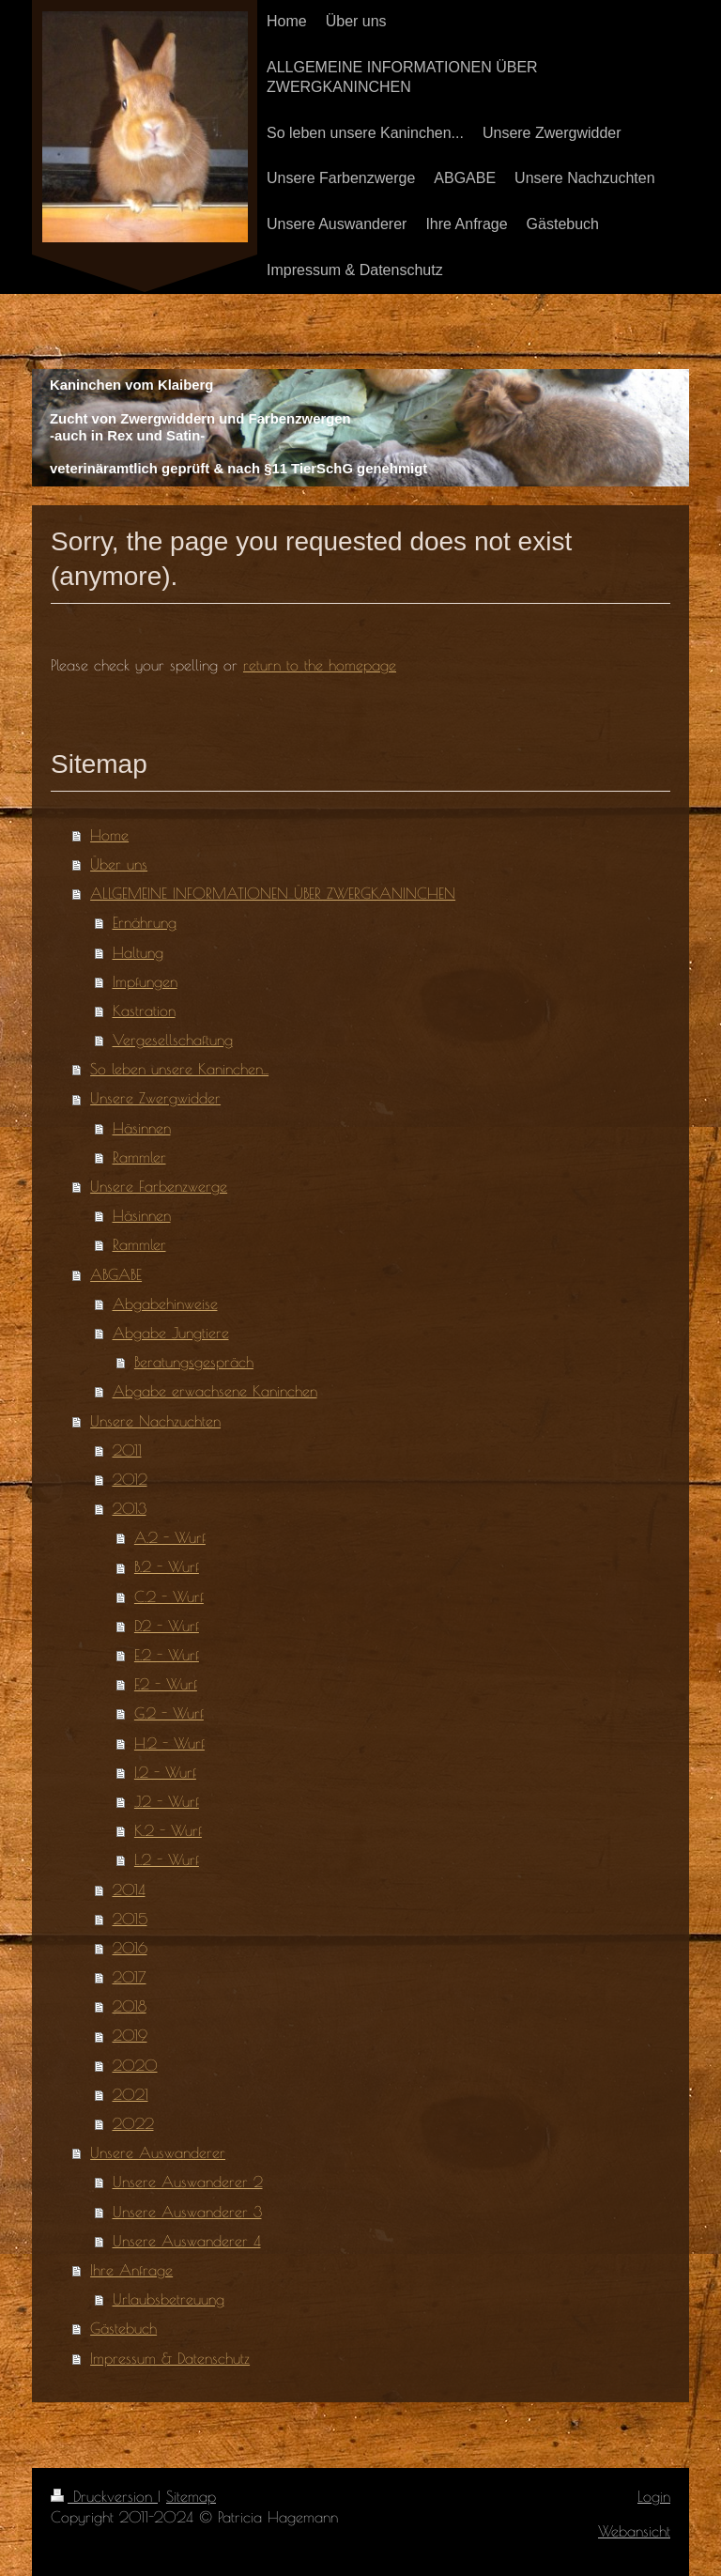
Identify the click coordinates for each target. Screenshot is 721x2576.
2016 (130, 1947)
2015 (130, 1918)
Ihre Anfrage (131, 2269)
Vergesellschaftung (173, 1039)
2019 (130, 2035)
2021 (130, 2094)
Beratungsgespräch (193, 1361)
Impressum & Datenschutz (170, 2358)
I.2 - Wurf (165, 1772)
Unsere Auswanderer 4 (187, 2240)
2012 (130, 1479)
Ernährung (144, 922)
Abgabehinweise (165, 1303)
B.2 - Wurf (166, 1566)
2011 (127, 1450)
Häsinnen (142, 1127)
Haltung (138, 952)
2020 (135, 2065)
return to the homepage (319, 664)
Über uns (118, 864)
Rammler (139, 1157)
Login (653, 2496)
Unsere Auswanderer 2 (188, 2181)
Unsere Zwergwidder (155, 1097)
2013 (129, 1508)
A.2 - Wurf (170, 1537)
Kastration (144, 1010)
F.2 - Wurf (165, 1683)
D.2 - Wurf (166, 1625)
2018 (129, 2006)
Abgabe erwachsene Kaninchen (215, 1390)
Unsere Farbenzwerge (158, 1186)
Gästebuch (123, 2328)
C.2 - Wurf (169, 1596)
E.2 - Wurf (166, 1654)
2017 (129, 1976)
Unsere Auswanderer (157, 2152)
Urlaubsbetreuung (168, 2299)
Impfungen (145, 981)
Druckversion (104, 2496)
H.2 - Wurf (169, 1743)
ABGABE (116, 1274)
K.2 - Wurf (168, 1830)
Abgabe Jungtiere (171, 1332)
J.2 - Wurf (166, 1801)
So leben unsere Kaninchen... (179, 1068)
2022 (133, 2123)
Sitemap (191, 2496)
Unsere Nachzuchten (155, 1420)
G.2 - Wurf (169, 1712)
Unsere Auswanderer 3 (187, 2211)
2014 (129, 1889)
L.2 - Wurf (166, 1859)
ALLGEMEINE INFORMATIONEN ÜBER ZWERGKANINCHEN (272, 893)
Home (109, 834)
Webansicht (634, 2530)
